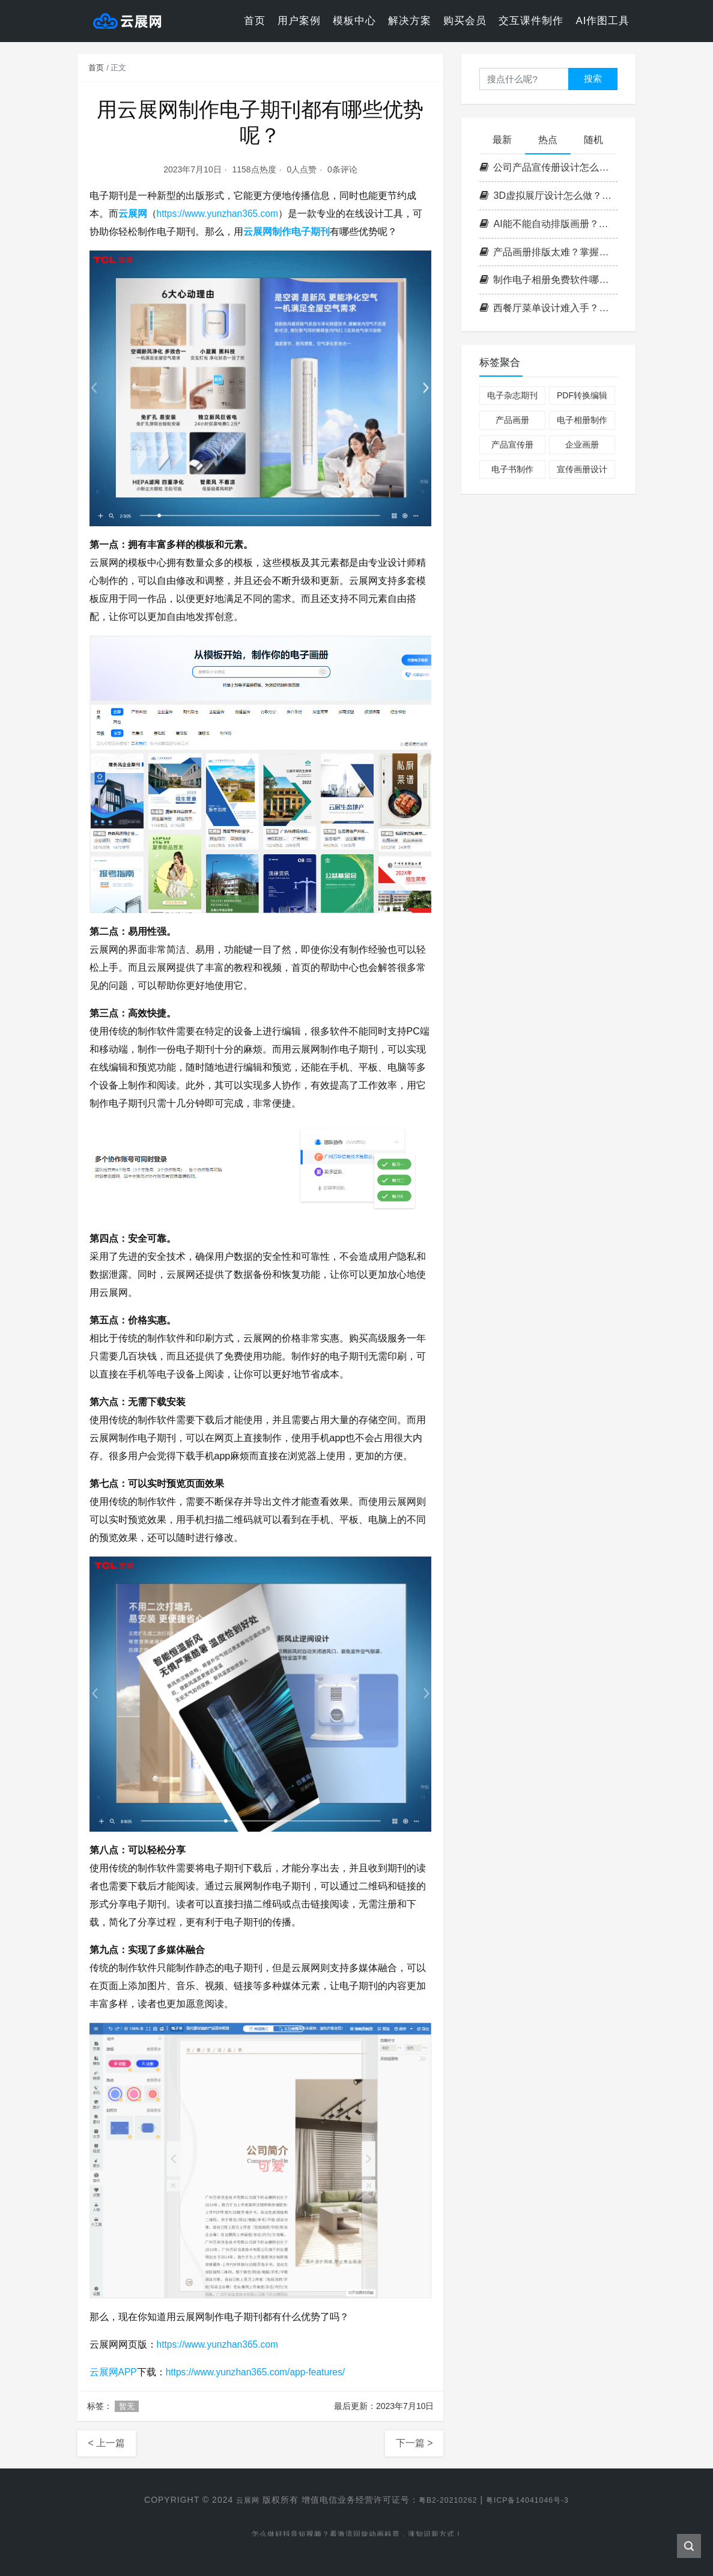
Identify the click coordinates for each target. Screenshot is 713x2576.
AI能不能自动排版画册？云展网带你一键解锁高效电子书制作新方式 (548, 224)
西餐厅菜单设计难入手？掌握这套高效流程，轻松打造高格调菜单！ (548, 308)
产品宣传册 (512, 444)
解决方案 (409, 20)
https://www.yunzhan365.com (219, 213)
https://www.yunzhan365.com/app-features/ (258, 2372)
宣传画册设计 (582, 469)
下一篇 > (414, 2443)
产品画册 (512, 420)
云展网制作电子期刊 (286, 231)
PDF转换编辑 (582, 395)
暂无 (127, 2406)
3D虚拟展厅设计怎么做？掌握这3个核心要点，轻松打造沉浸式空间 (548, 195)
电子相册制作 (582, 420)
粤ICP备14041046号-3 (533, 2500)
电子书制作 (512, 469)
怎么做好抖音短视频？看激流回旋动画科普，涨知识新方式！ (356, 2536)
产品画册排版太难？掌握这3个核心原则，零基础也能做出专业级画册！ (548, 252)
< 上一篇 (107, 2443)
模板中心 (354, 20)
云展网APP (114, 2372)
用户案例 (299, 20)
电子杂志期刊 (512, 395)
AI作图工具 (602, 20)
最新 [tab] (502, 140)
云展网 (132, 213)
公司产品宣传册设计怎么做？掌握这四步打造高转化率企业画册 (548, 167)
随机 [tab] (593, 140)
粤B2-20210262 (444, 2500)
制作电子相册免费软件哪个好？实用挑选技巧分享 (548, 280)
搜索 (593, 78)
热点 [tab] (547, 140)
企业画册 (582, 444)
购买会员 (465, 20)
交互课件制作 (531, 20)
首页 (254, 20)
